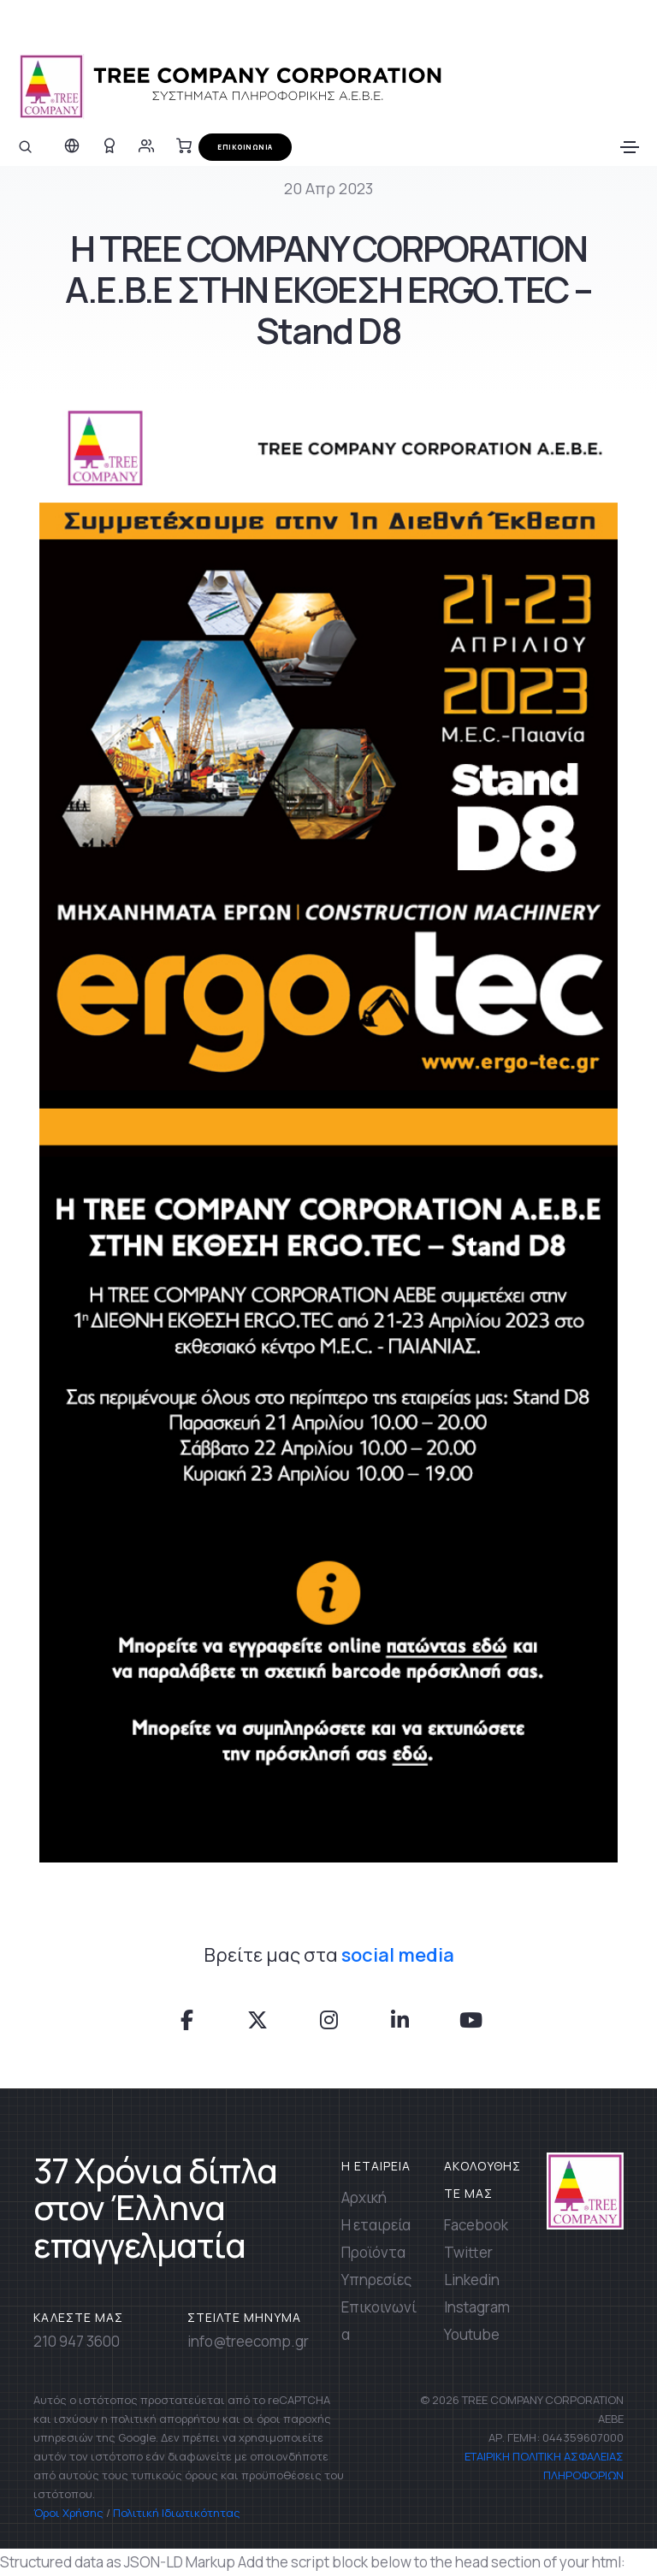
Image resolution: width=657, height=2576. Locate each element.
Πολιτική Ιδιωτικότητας (176, 2512)
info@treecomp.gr (248, 2341)
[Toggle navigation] (629, 147)
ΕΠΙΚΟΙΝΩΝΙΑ (245, 146)
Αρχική (364, 2197)
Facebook (476, 2225)
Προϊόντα (373, 2252)
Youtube (472, 2334)
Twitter (468, 2252)
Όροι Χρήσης (68, 2512)
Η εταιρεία (376, 2225)
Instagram (477, 2307)
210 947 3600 (76, 2341)
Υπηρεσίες (376, 2279)
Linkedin (472, 2279)
